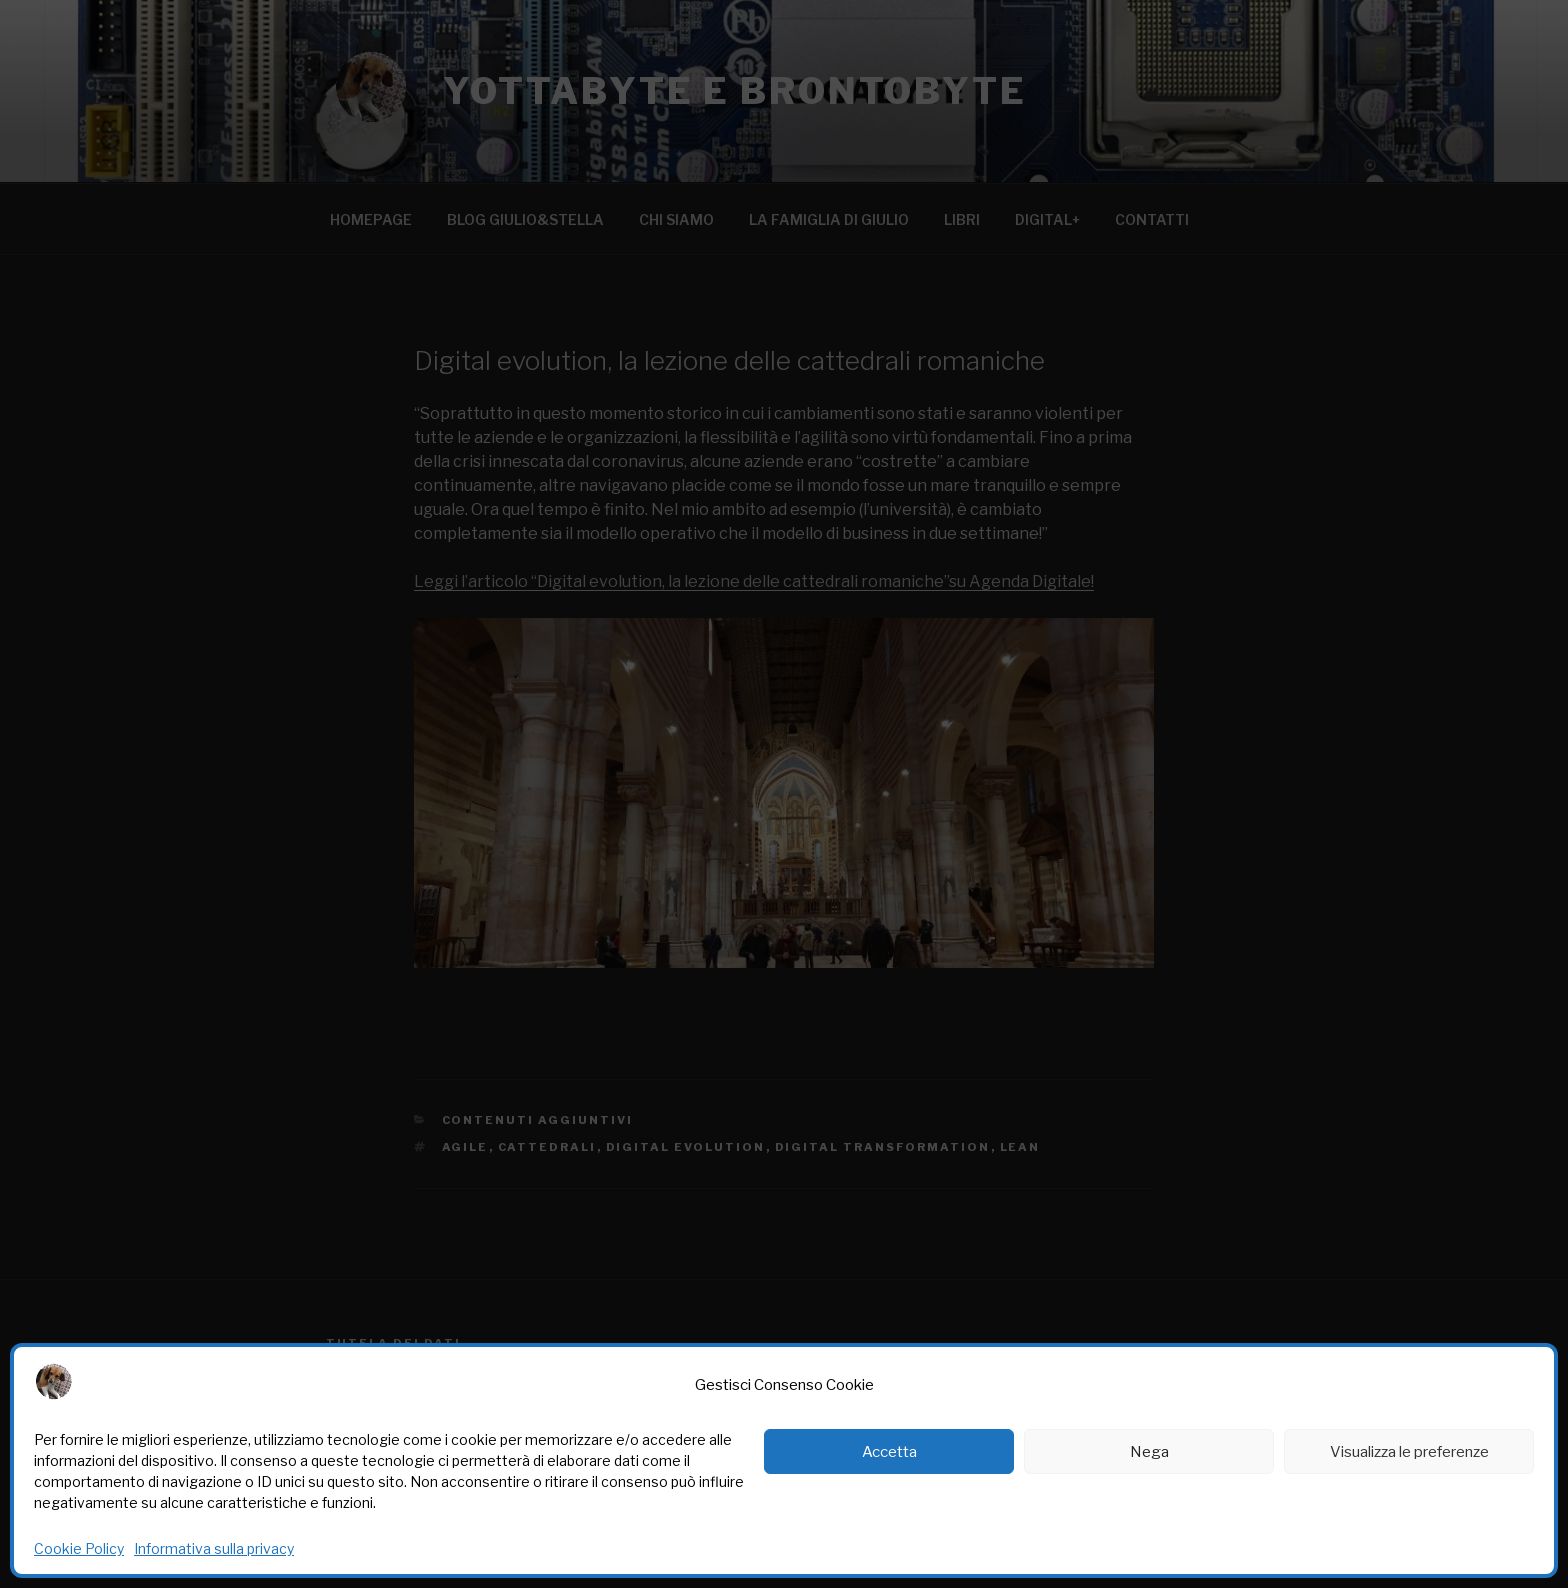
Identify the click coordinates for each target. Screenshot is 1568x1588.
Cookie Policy (79, 1548)
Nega (1149, 1452)
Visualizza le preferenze (1409, 1452)
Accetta (889, 1452)
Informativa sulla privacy (214, 1548)
